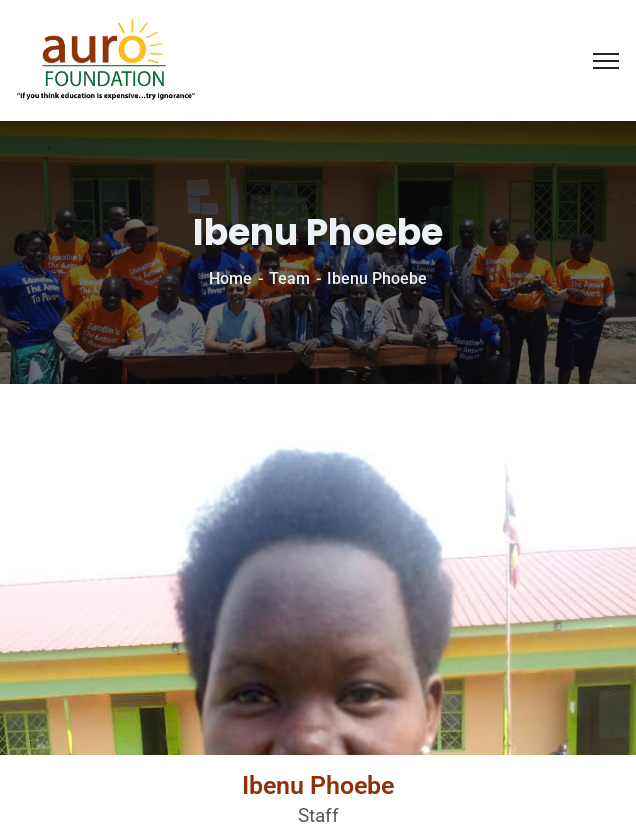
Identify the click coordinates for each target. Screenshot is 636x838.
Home (230, 278)
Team (289, 278)
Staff (318, 815)
